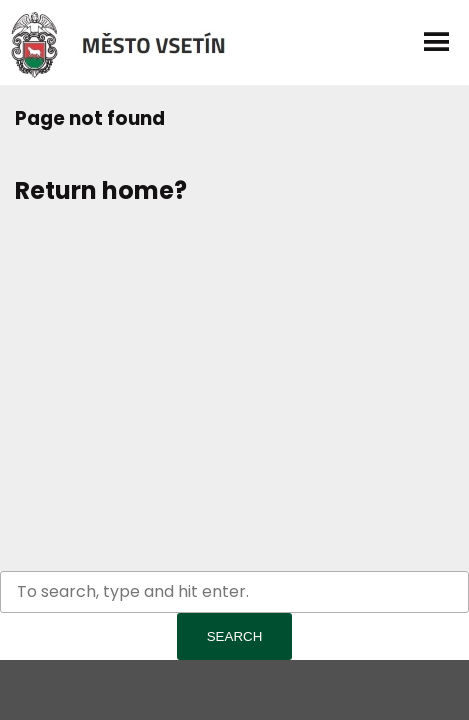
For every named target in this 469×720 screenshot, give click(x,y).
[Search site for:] (234, 592)
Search (235, 636)
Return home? (101, 190)
